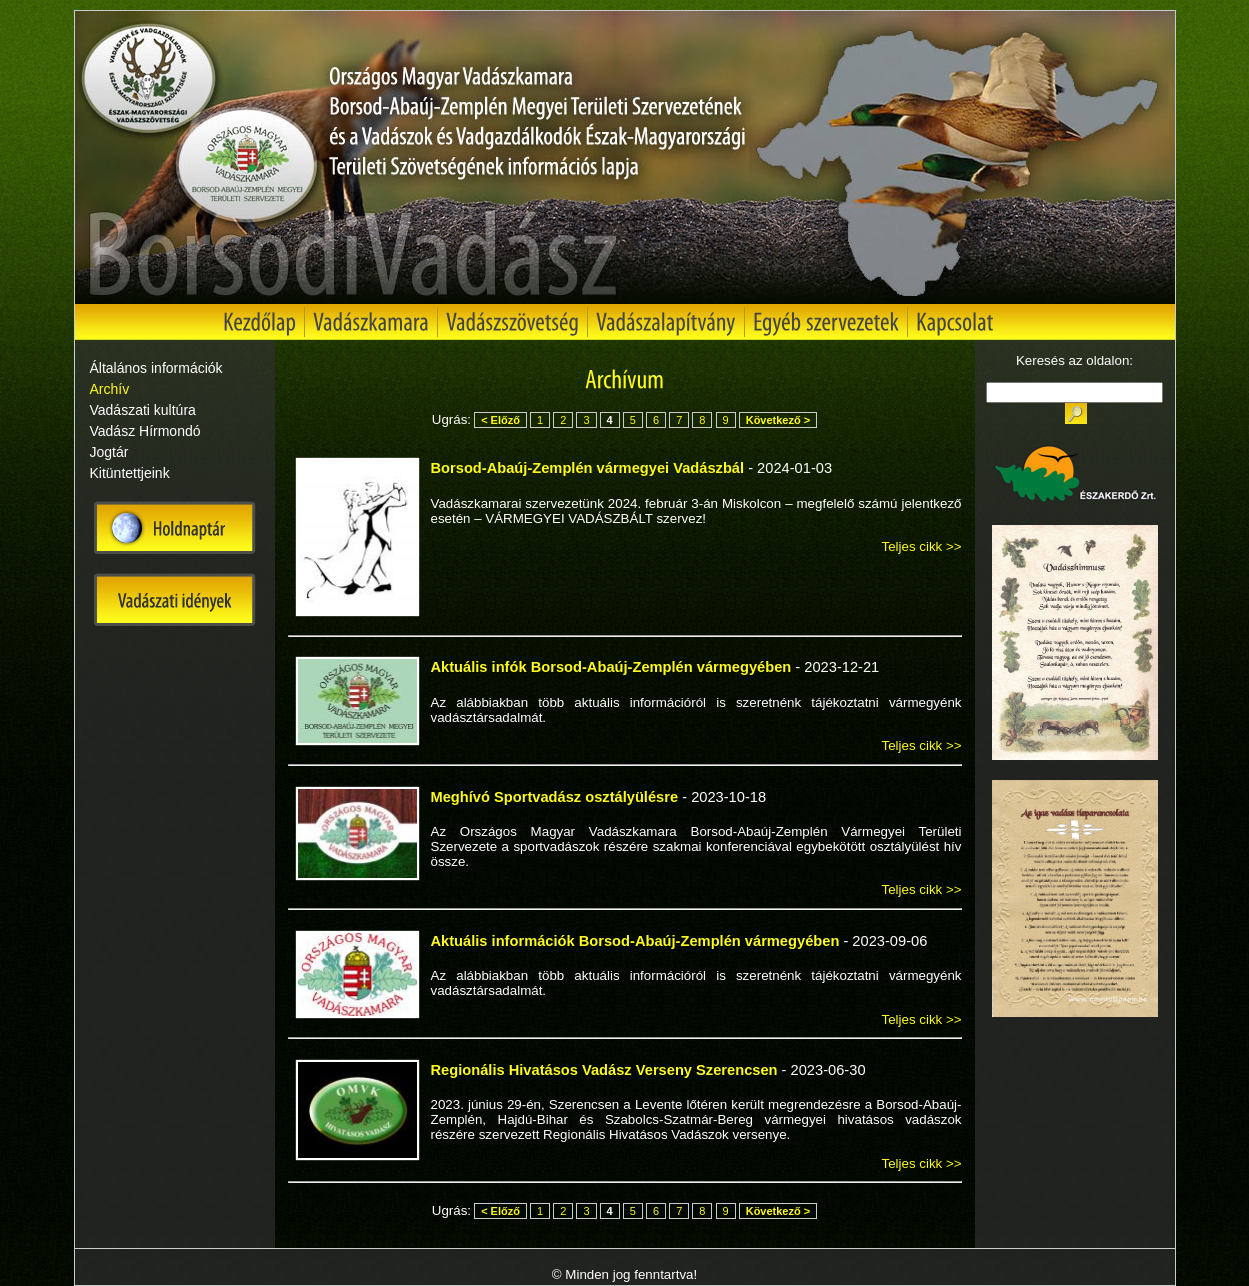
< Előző (500, 420)
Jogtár (109, 452)
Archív (110, 389)
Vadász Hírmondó (145, 431)
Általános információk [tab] (156, 368)
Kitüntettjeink (130, 473)
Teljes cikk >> (921, 546)
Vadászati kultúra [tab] (143, 410)
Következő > (778, 420)
